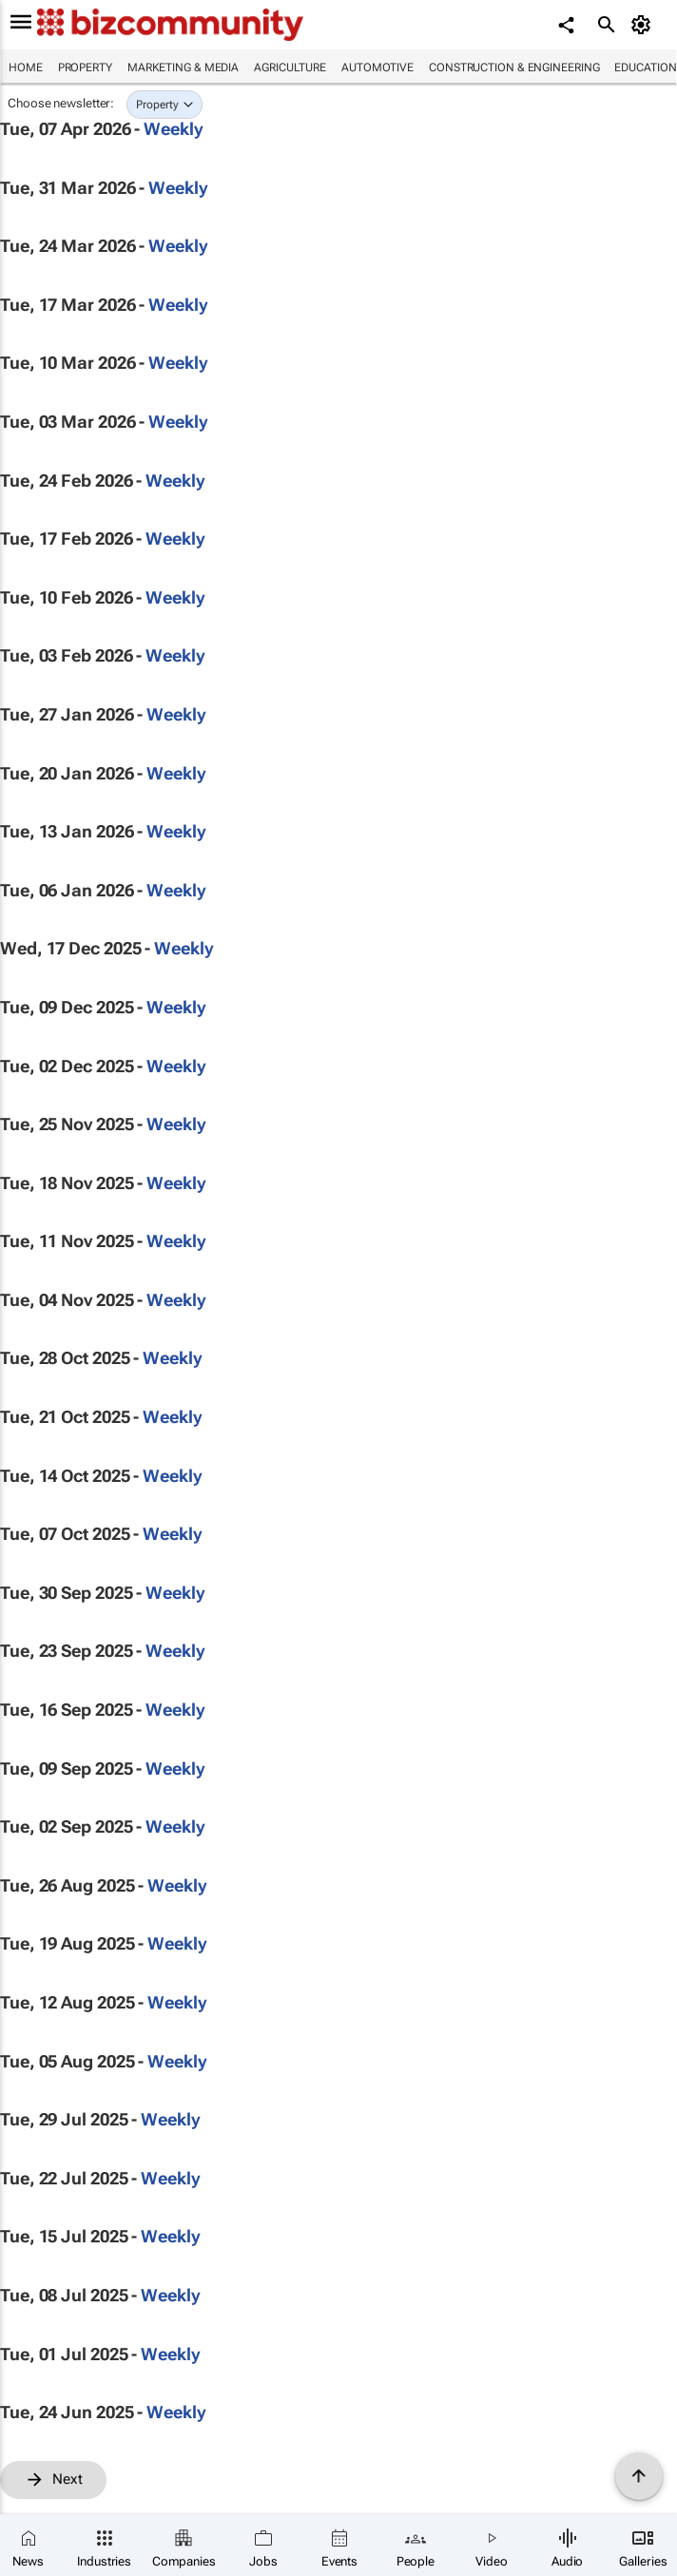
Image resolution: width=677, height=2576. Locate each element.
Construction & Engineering (514, 67)
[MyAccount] (644, 24)
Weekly (173, 129)
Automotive (377, 67)
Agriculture (290, 67)
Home (26, 67)
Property (85, 67)
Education (645, 67)
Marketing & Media (183, 67)
